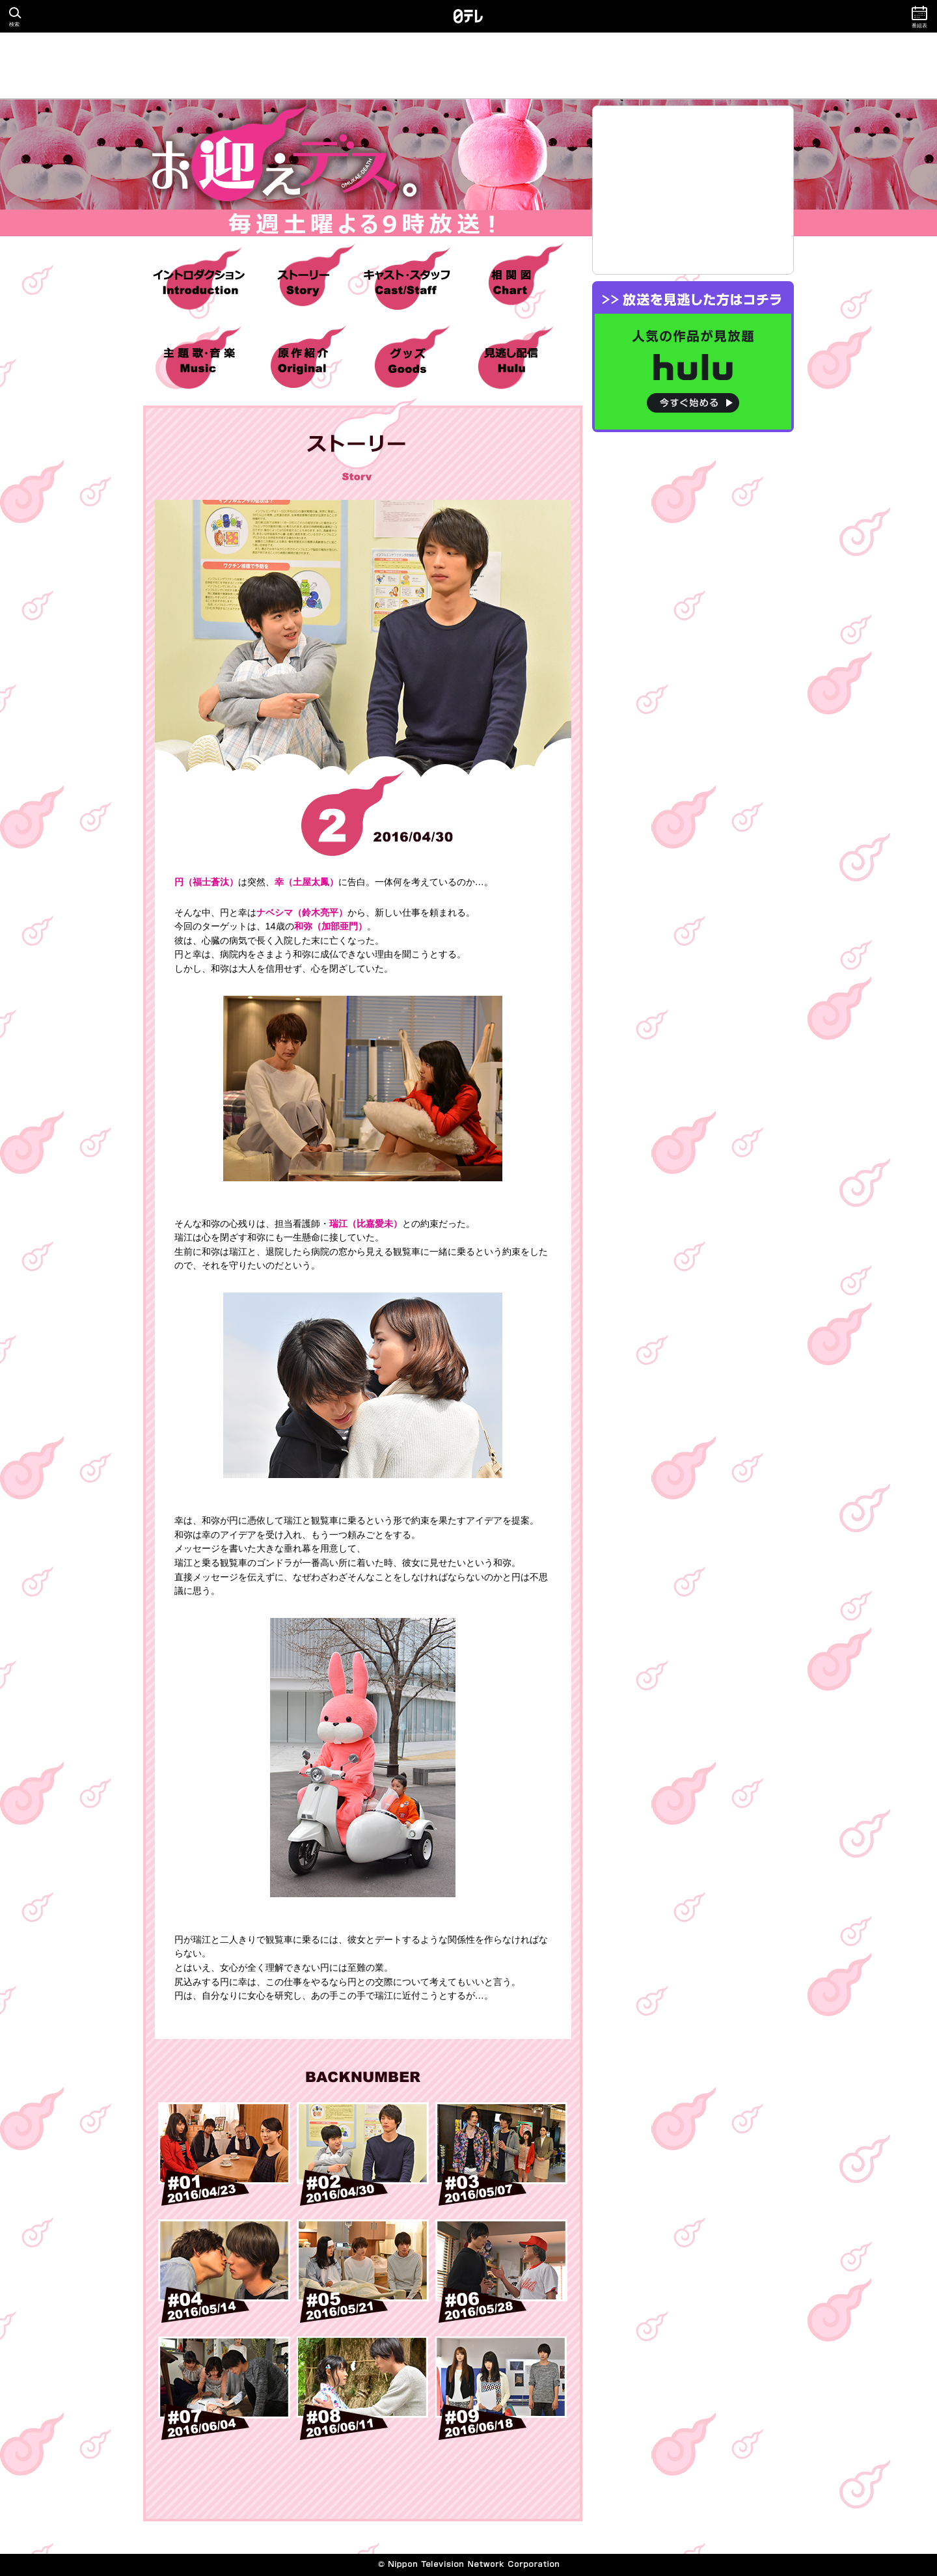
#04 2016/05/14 (224, 2271)
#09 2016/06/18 (501, 2388)
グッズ (407, 360)
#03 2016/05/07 (501, 2154)
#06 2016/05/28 (501, 2271)
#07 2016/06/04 (224, 2388)
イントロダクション (199, 282)
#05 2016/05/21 (363, 2271)
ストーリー (303, 282)
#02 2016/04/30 (363, 2154)
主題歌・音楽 (199, 360)
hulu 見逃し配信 (511, 360)
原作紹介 (303, 360)
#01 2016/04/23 (224, 2154)
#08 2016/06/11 (363, 2388)
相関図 (511, 282)
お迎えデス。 (361, 167)
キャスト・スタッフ (407, 282)
